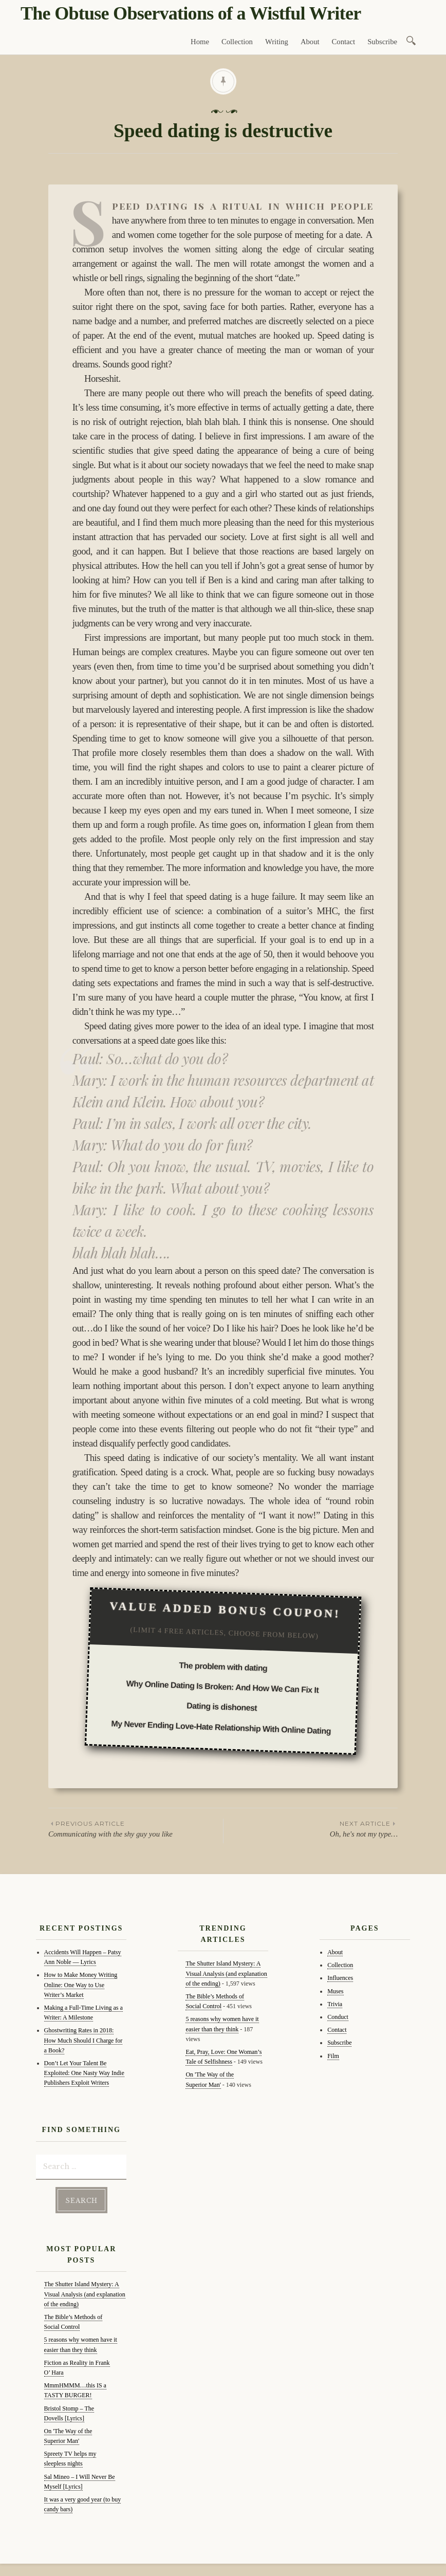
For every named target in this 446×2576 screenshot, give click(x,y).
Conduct (337, 2017)
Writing (276, 42)
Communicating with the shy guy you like (135, 1828)
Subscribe (382, 42)
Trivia (334, 2004)
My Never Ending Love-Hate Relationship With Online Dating (221, 1727)
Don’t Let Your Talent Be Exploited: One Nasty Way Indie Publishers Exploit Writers (84, 2073)
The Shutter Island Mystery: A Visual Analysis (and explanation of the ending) (84, 2291)
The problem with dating (223, 1667)
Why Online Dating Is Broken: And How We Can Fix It (222, 1687)
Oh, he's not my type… (311, 1828)
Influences (340, 1977)
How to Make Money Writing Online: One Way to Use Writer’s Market (81, 1984)
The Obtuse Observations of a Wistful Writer (191, 13)
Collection (237, 42)
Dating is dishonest (222, 1707)
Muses (335, 1991)
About (310, 42)
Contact (344, 42)
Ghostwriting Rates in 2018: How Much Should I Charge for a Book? (83, 2040)
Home (200, 42)
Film (333, 2056)
